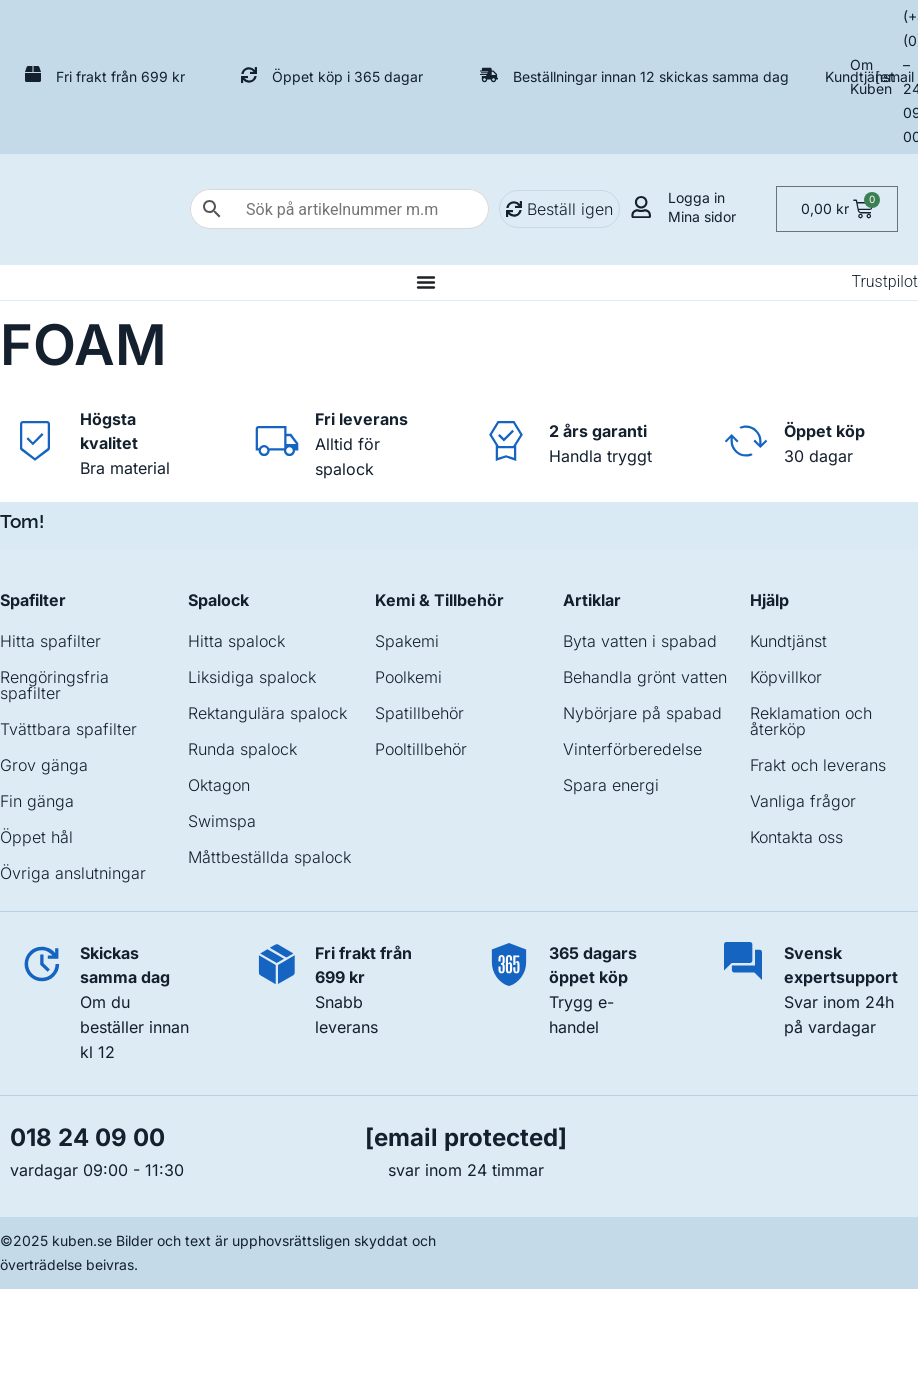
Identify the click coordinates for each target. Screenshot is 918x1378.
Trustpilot (884, 281)
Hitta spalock (236, 641)
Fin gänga (37, 801)
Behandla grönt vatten (645, 677)
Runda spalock (242, 749)
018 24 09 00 (87, 1137)
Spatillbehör (419, 713)
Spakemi (407, 641)
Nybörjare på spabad (642, 713)
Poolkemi (408, 677)
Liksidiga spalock (252, 677)
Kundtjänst (860, 76)
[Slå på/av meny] (426, 282)
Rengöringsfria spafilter (54, 685)
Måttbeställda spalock (269, 857)
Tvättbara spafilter (68, 729)
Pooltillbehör (421, 749)
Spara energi (611, 785)
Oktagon (219, 785)
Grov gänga (44, 765)
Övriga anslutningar (73, 873)
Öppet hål (36, 837)
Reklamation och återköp (811, 721)
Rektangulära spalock (267, 713)
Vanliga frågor (803, 801)
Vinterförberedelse (632, 749)
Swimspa (222, 821)
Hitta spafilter (50, 641)
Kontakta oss (796, 837)
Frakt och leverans (818, 765)
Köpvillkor (786, 677)
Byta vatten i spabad (640, 641)
